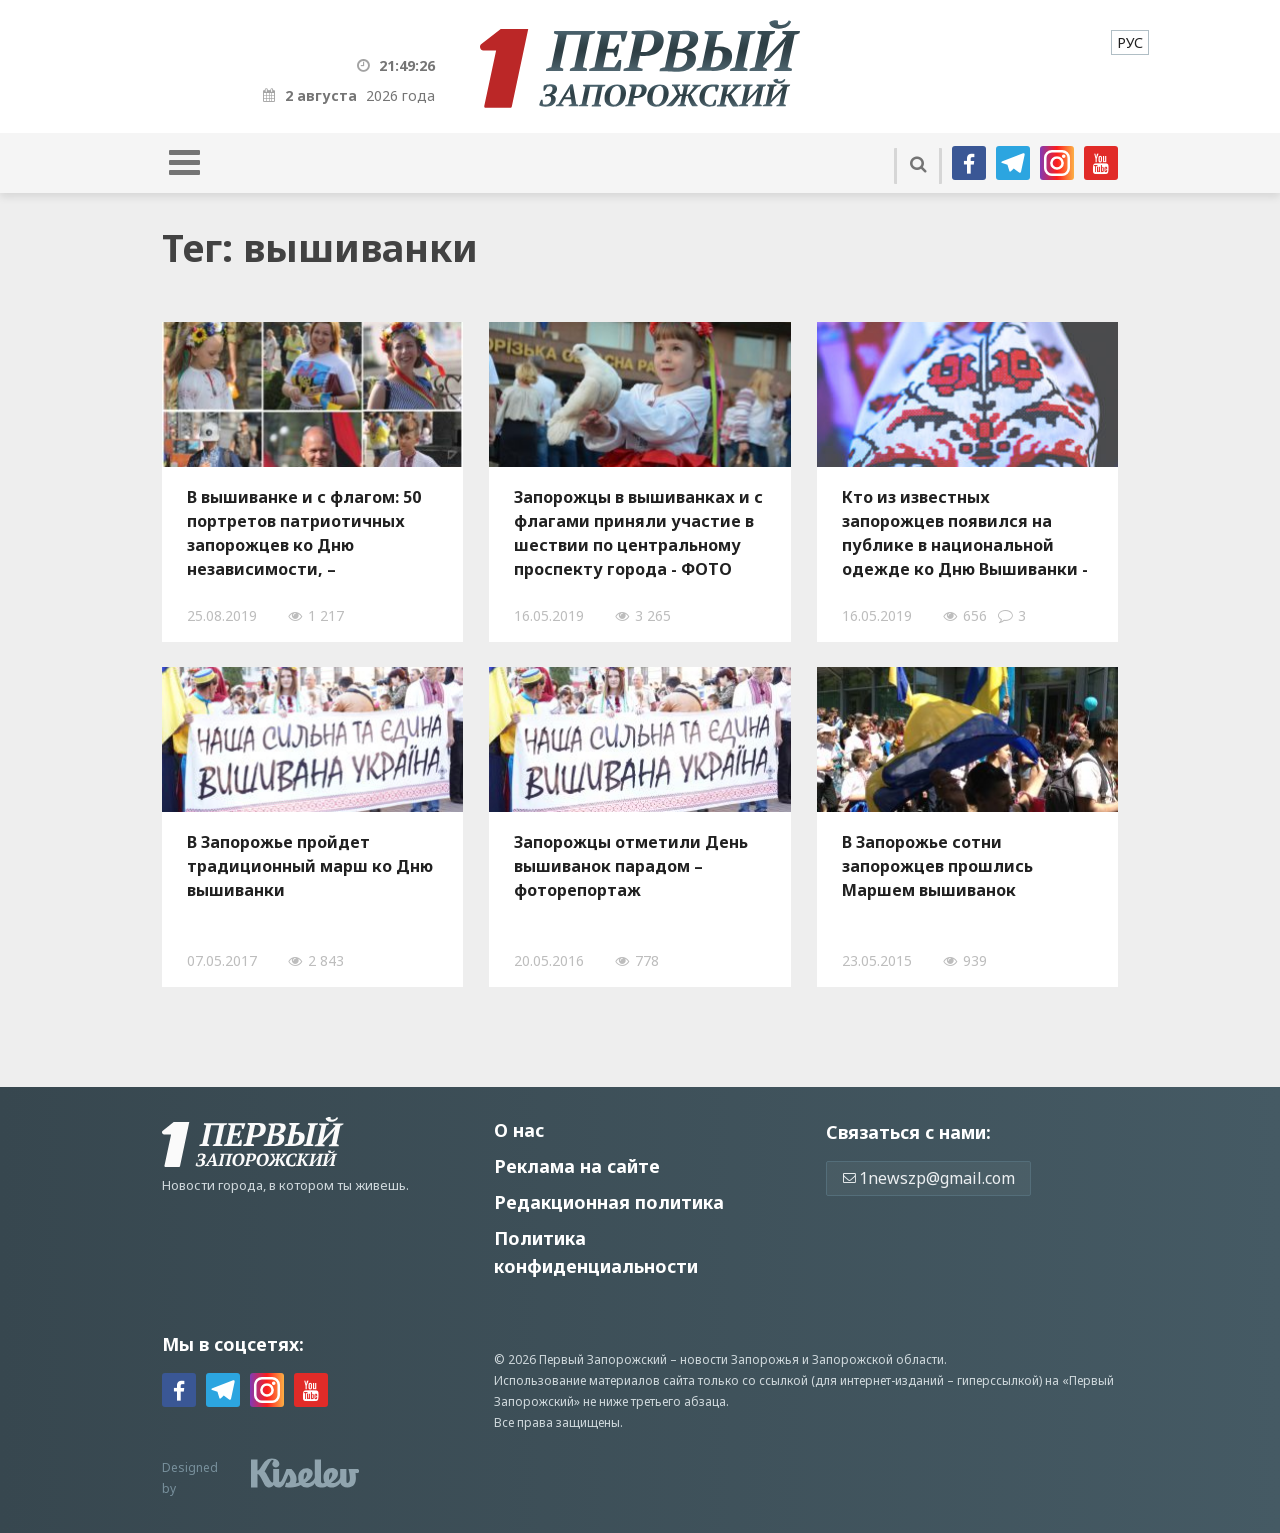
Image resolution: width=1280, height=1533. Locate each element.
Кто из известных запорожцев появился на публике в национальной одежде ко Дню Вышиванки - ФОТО (965, 533)
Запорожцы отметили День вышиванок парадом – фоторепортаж (631, 866)
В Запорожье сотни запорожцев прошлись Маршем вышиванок (937, 866)
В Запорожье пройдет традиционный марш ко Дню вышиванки (310, 866)
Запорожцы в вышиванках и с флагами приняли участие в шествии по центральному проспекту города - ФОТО (638, 533)
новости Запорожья (739, 1359)
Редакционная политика (609, 1202)
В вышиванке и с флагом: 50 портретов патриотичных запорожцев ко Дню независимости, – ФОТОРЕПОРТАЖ (304, 533)
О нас (519, 1130)
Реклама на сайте (577, 1166)
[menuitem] (1130, 42)
